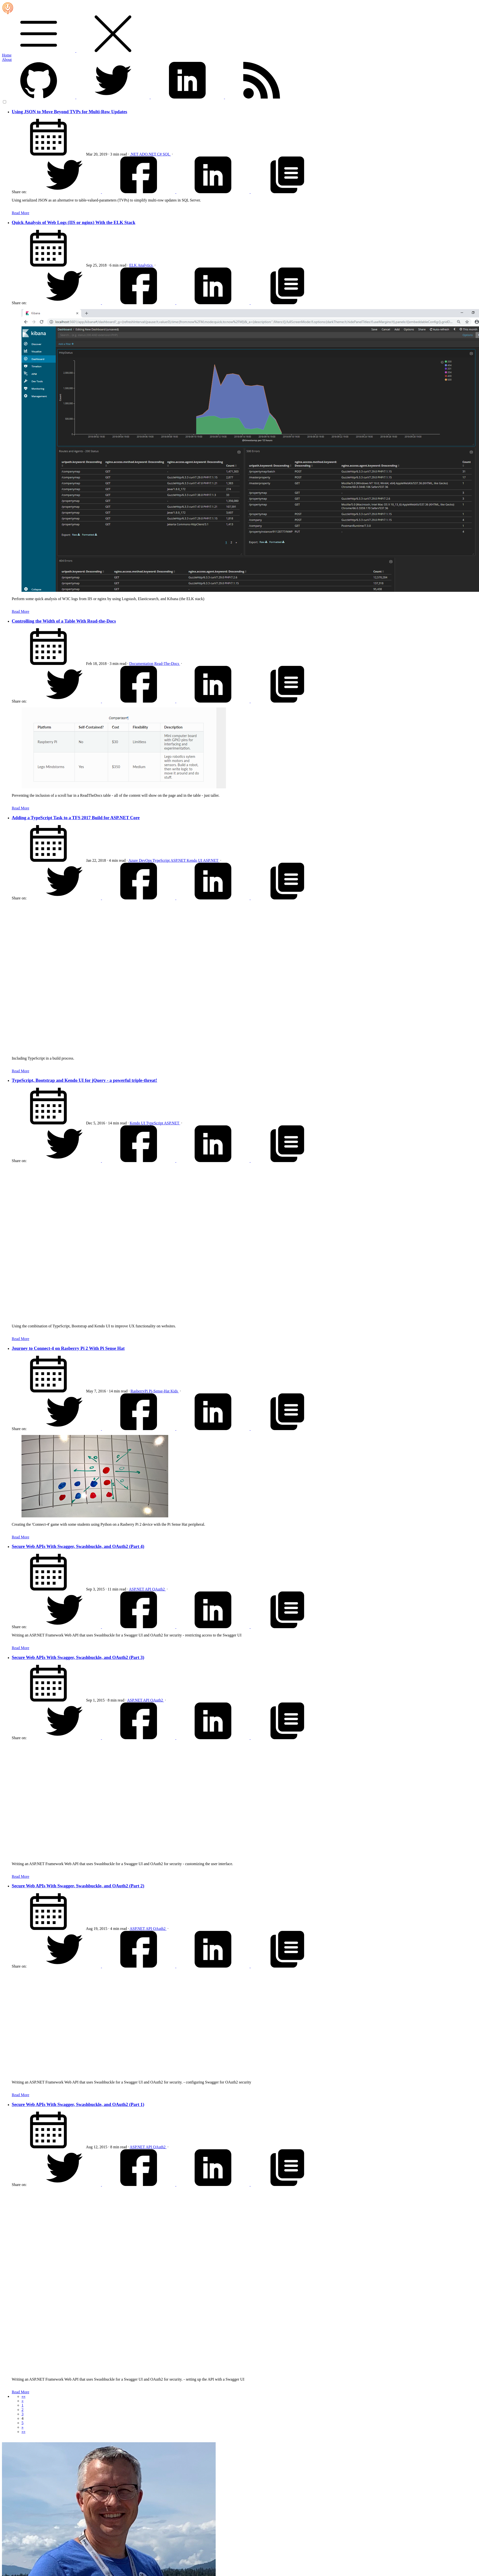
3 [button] (22, 2414)
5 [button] (22, 2423)
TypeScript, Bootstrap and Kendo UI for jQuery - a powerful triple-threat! (84, 1080)
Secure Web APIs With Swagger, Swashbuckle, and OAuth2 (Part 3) (78, 1657)
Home (6, 55)
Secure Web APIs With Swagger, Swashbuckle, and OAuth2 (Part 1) (78, 2104)
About (7, 59)
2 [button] (22, 2410)
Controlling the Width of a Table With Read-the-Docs (64, 621)
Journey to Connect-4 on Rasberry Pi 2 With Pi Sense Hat (68, 1348)
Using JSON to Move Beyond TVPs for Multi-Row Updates (69, 111)
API (148, 1589)
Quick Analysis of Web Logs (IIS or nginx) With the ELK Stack (73, 222)
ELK (133, 265)
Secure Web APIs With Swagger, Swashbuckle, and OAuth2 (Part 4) (78, 1546)
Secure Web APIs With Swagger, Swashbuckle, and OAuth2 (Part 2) (78, 1885)
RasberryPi (140, 1391)
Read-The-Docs (167, 663)
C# (160, 154)
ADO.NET (148, 154)
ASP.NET (178, 860)
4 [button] (22, 2418)
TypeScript (161, 860)
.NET (134, 154)
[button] (23, 2396)
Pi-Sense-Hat (159, 1391)
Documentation (141, 663)
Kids (174, 1391)
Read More (20, 213)
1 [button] (22, 2405)
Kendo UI (195, 860)
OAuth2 (159, 1589)
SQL (167, 154)
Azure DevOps (140, 860)
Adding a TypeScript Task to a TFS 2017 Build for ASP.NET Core (76, 817)
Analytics (146, 265)
